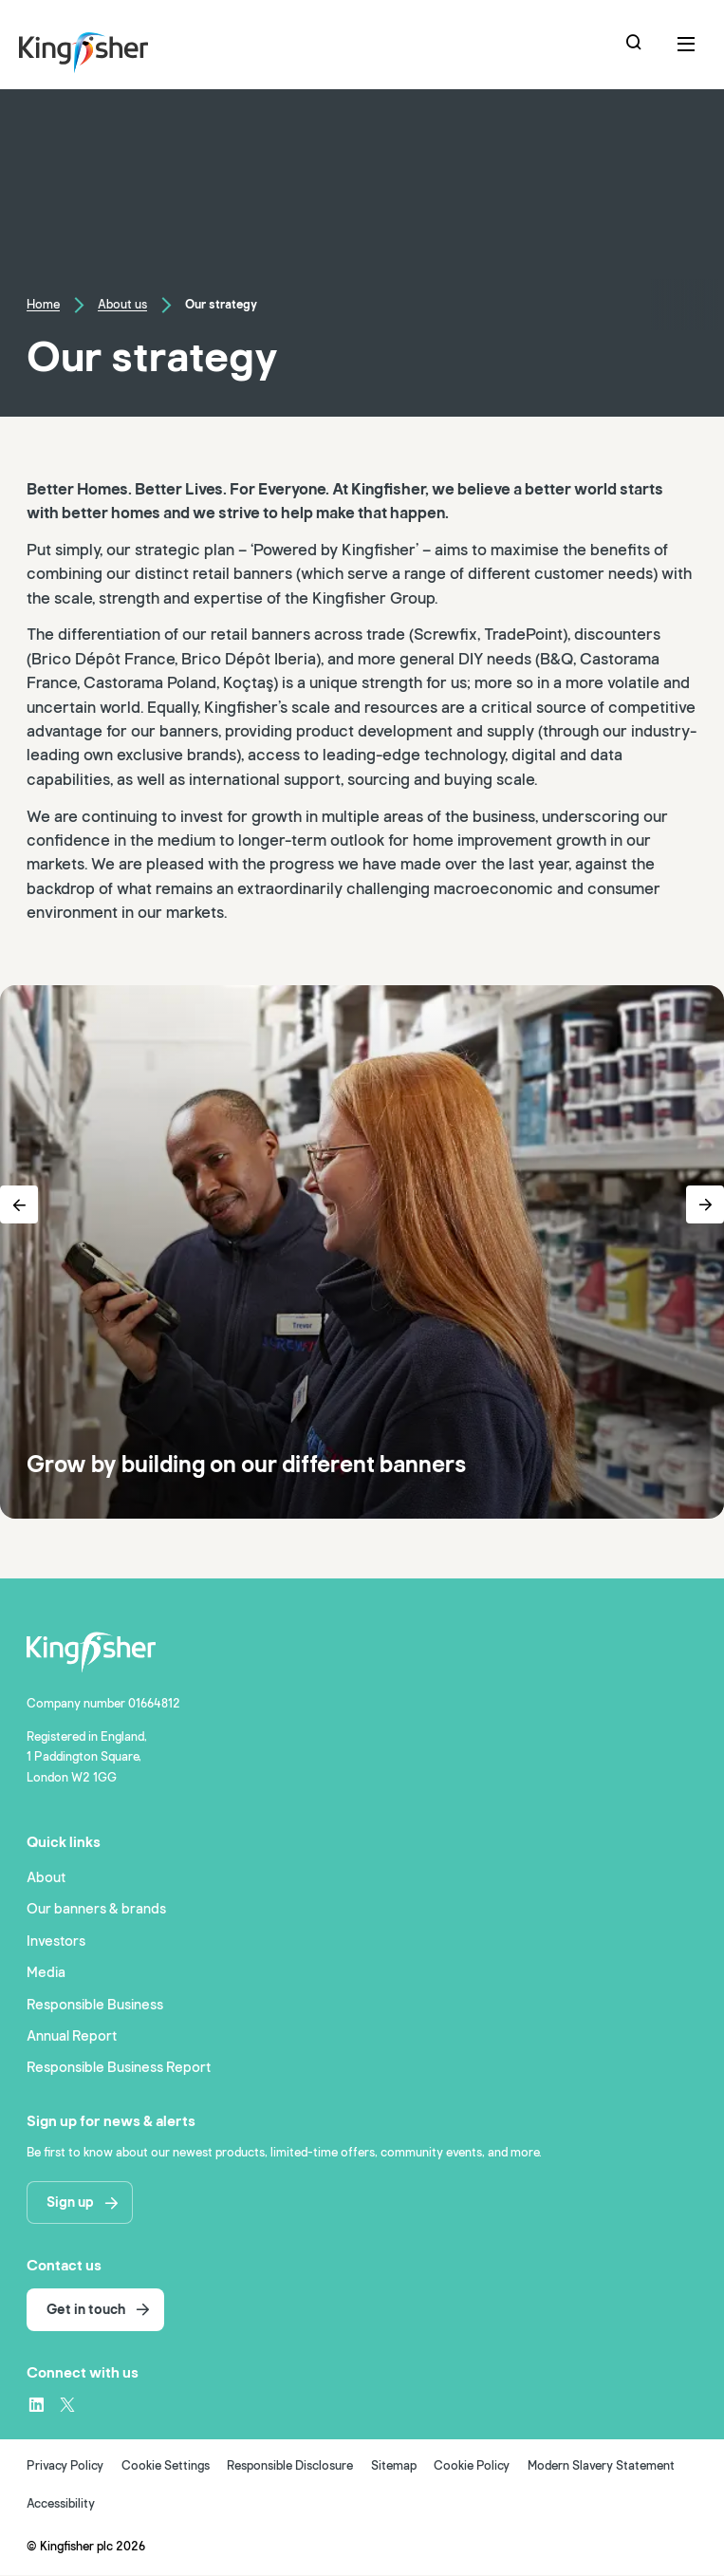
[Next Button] (705, 1204)
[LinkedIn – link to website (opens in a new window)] (36, 2405)
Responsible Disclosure (290, 2466)
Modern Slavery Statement (601, 2466)
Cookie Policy (472, 2466)
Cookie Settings (165, 2466)
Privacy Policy (65, 2466)
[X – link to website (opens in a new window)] (67, 2405)
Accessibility (61, 2504)
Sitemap (394, 2466)
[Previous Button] (19, 1204)
